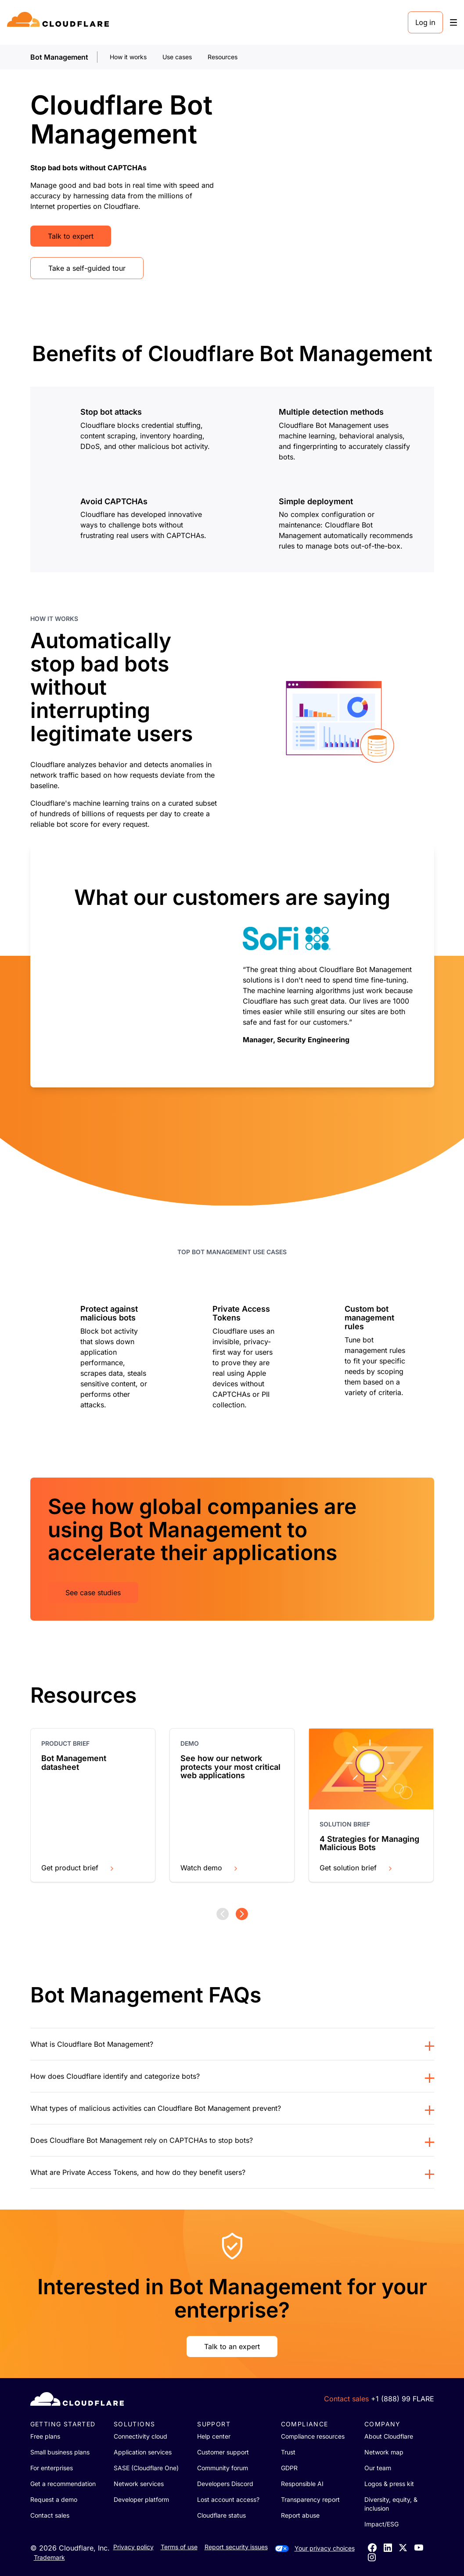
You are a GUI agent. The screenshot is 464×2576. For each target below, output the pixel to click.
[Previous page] (222, 1914)
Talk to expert (71, 236)
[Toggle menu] (453, 22)
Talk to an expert (232, 2346)
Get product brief (78, 1867)
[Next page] (242, 1914)
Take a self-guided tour (87, 268)
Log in (425, 22)
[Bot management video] (340, 184)
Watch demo (209, 1867)
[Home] (59, 22)
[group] (232, 965)
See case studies (93, 1592)
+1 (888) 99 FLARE (402, 2398)
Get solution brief (357, 1867)
